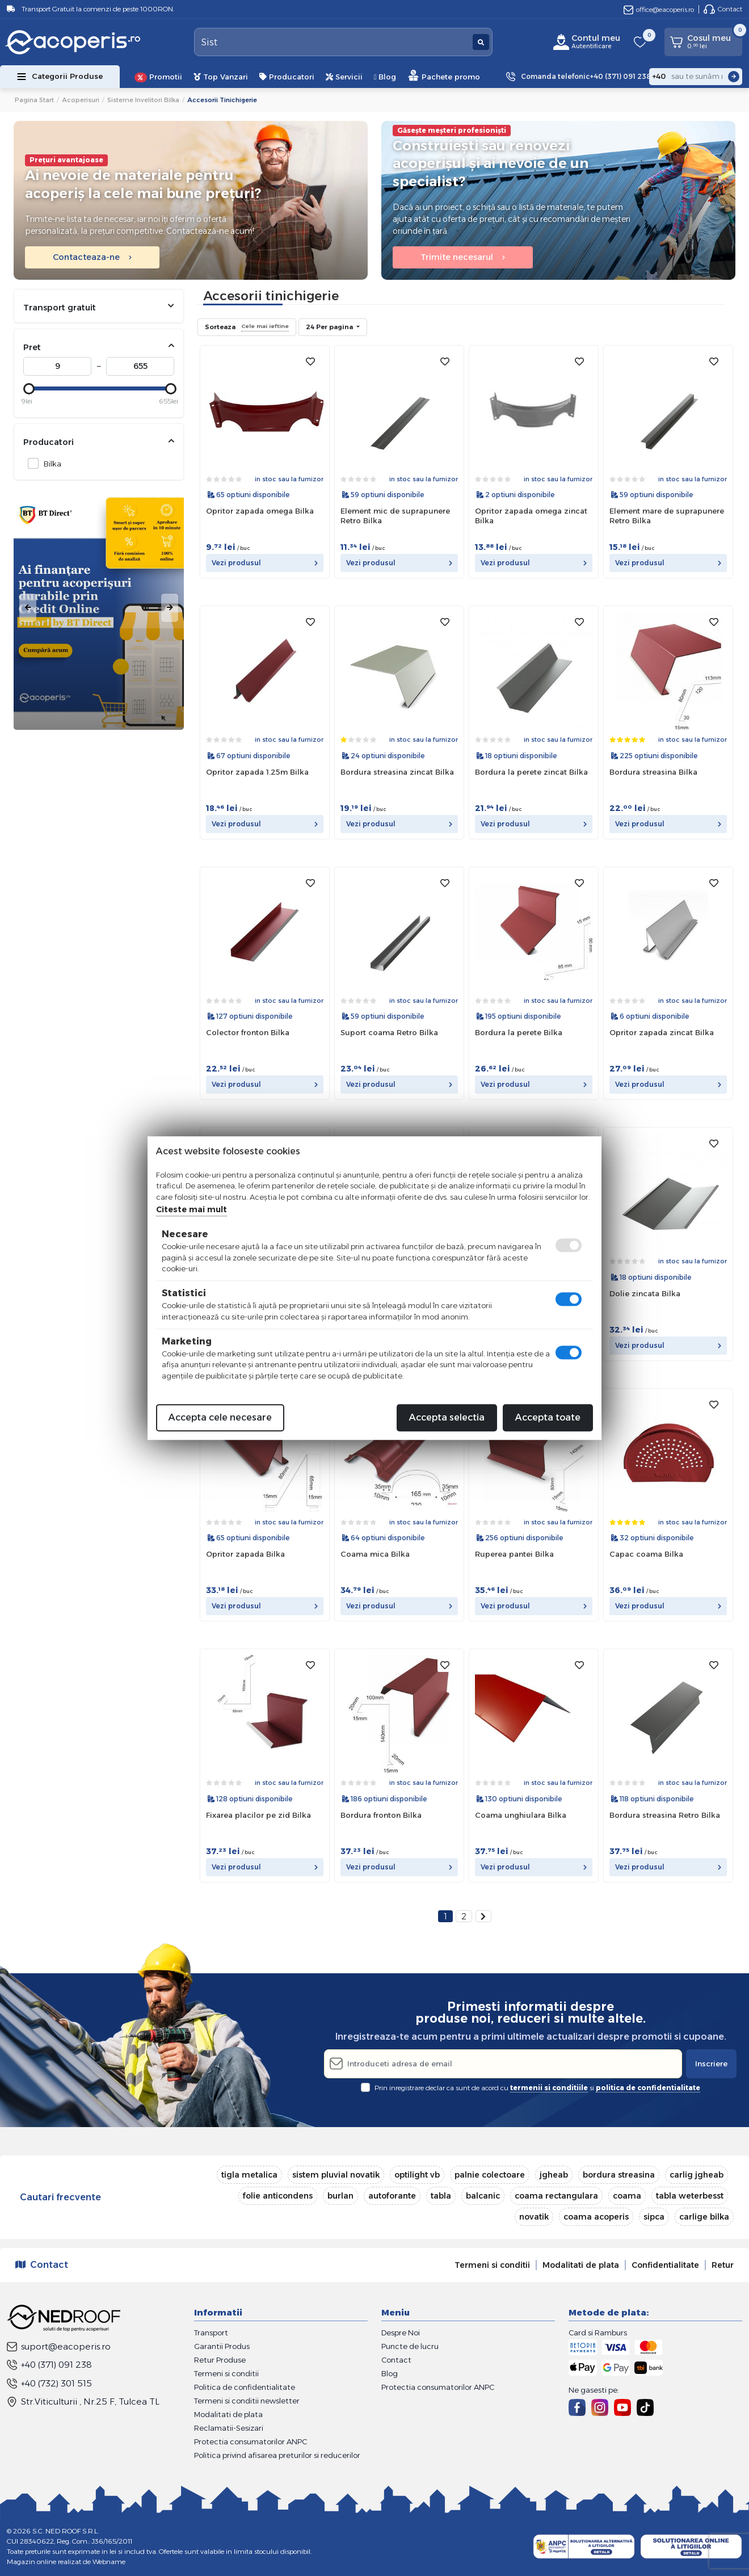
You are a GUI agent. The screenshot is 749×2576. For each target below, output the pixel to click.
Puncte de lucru (410, 2346)
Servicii (344, 76)
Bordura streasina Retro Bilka (664, 1814)
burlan (340, 2196)
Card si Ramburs (598, 2332)
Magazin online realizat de (66, 2561)
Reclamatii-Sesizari (228, 2427)
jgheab (554, 2175)
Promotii (158, 77)
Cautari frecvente (60, 2197)
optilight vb (417, 2175)
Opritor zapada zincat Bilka (661, 1032)
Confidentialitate (665, 2265)
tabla (441, 2196)
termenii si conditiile (549, 2087)
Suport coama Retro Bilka (389, 1032)
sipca (653, 2217)
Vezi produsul (265, 562)
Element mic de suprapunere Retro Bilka (395, 515)
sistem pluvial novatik (336, 2175)
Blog (385, 76)
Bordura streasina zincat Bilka (397, 771)
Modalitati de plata (580, 2265)
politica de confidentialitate (648, 2087)
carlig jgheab (696, 2175)
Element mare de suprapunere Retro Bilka (666, 515)
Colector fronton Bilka (247, 1032)
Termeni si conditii (492, 2265)
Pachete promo (443, 75)
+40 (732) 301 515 (49, 2383)
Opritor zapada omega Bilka (260, 510)
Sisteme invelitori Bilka (143, 100)
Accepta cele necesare (220, 1417)
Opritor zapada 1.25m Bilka (257, 771)
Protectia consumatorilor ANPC (250, 2441)
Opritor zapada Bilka (245, 1553)
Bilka (49, 463)
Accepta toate (547, 1417)
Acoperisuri (80, 100)
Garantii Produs (222, 2346)
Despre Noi (400, 2332)
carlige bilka (704, 2217)
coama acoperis (596, 2217)
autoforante (392, 2196)
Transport (211, 2332)
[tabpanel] (99, 608)
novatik (534, 2217)
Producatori (286, 76)
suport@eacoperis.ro (59, 2346)
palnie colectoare (490, 2175)
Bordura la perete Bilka (518, 1032)
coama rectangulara (556, 2196)
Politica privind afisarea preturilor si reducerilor (277, 2455)
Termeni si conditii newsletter (247, 2400)
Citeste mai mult (191, 1209)
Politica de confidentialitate (244, 2387)
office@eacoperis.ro (659, 9)
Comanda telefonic (586, 77)
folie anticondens (278, 2196)
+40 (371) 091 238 (49, 2364)
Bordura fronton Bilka (381, 1814)
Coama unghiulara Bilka (520, 1814)
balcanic (483, 2196)
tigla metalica (249, 2175)
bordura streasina (619, 2175)
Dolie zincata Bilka (644, 1293)
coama (627, 2196)
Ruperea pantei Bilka (514, 1553)
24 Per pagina (330, 327)
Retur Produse (220, 2359)
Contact (723, 9)
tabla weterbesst (689, 2196)
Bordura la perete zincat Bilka (531, 771)
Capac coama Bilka (646, 1553)
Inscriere (711, 2063)
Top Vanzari (220, 76)
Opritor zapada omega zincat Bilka (531, 515)
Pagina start (34, 100)
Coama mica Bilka (375, 1553)
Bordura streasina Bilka (653, 771)
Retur (723, 2265)
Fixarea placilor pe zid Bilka (258, 1814)
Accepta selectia (447, 1417)
